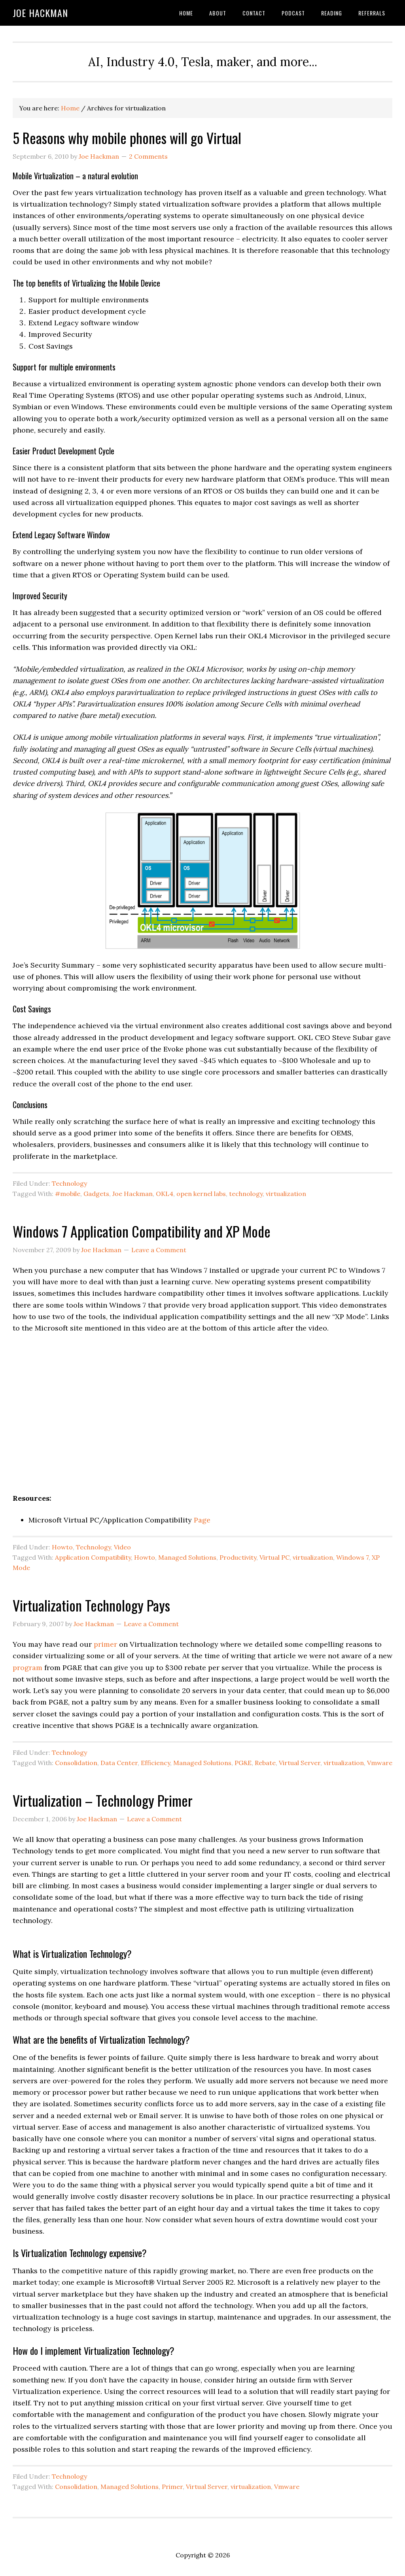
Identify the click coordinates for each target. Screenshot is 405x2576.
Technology (69, 1183)
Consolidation (76, 1763)
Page (202, 1519)
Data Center (119, 1763)
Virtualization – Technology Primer (103, 1800)
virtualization (286, 1194)
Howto (62, 1547)
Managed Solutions (187, 1557)
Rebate (265, 1763)
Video (122, 1547)
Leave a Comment (158, 1250)
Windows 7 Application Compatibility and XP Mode (142, 1231)
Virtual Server (299, 1763)
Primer (172, 2487)
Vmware (379, 1763)
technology (246, 1194)
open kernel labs (201, 1194)
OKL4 (164, 1194)
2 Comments (148, 156)
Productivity (238, 1557)
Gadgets (96, 1194)
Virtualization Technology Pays (91, 1605)
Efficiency (155, 1763)
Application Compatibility (93, 1557)
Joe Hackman (40, 13)
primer (105, 1644)
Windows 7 (352, 1557)
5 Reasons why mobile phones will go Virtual (127, 137)
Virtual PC (274, 1557)
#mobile (67, 1194)
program (27, 1667)
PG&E (243, 1763)
